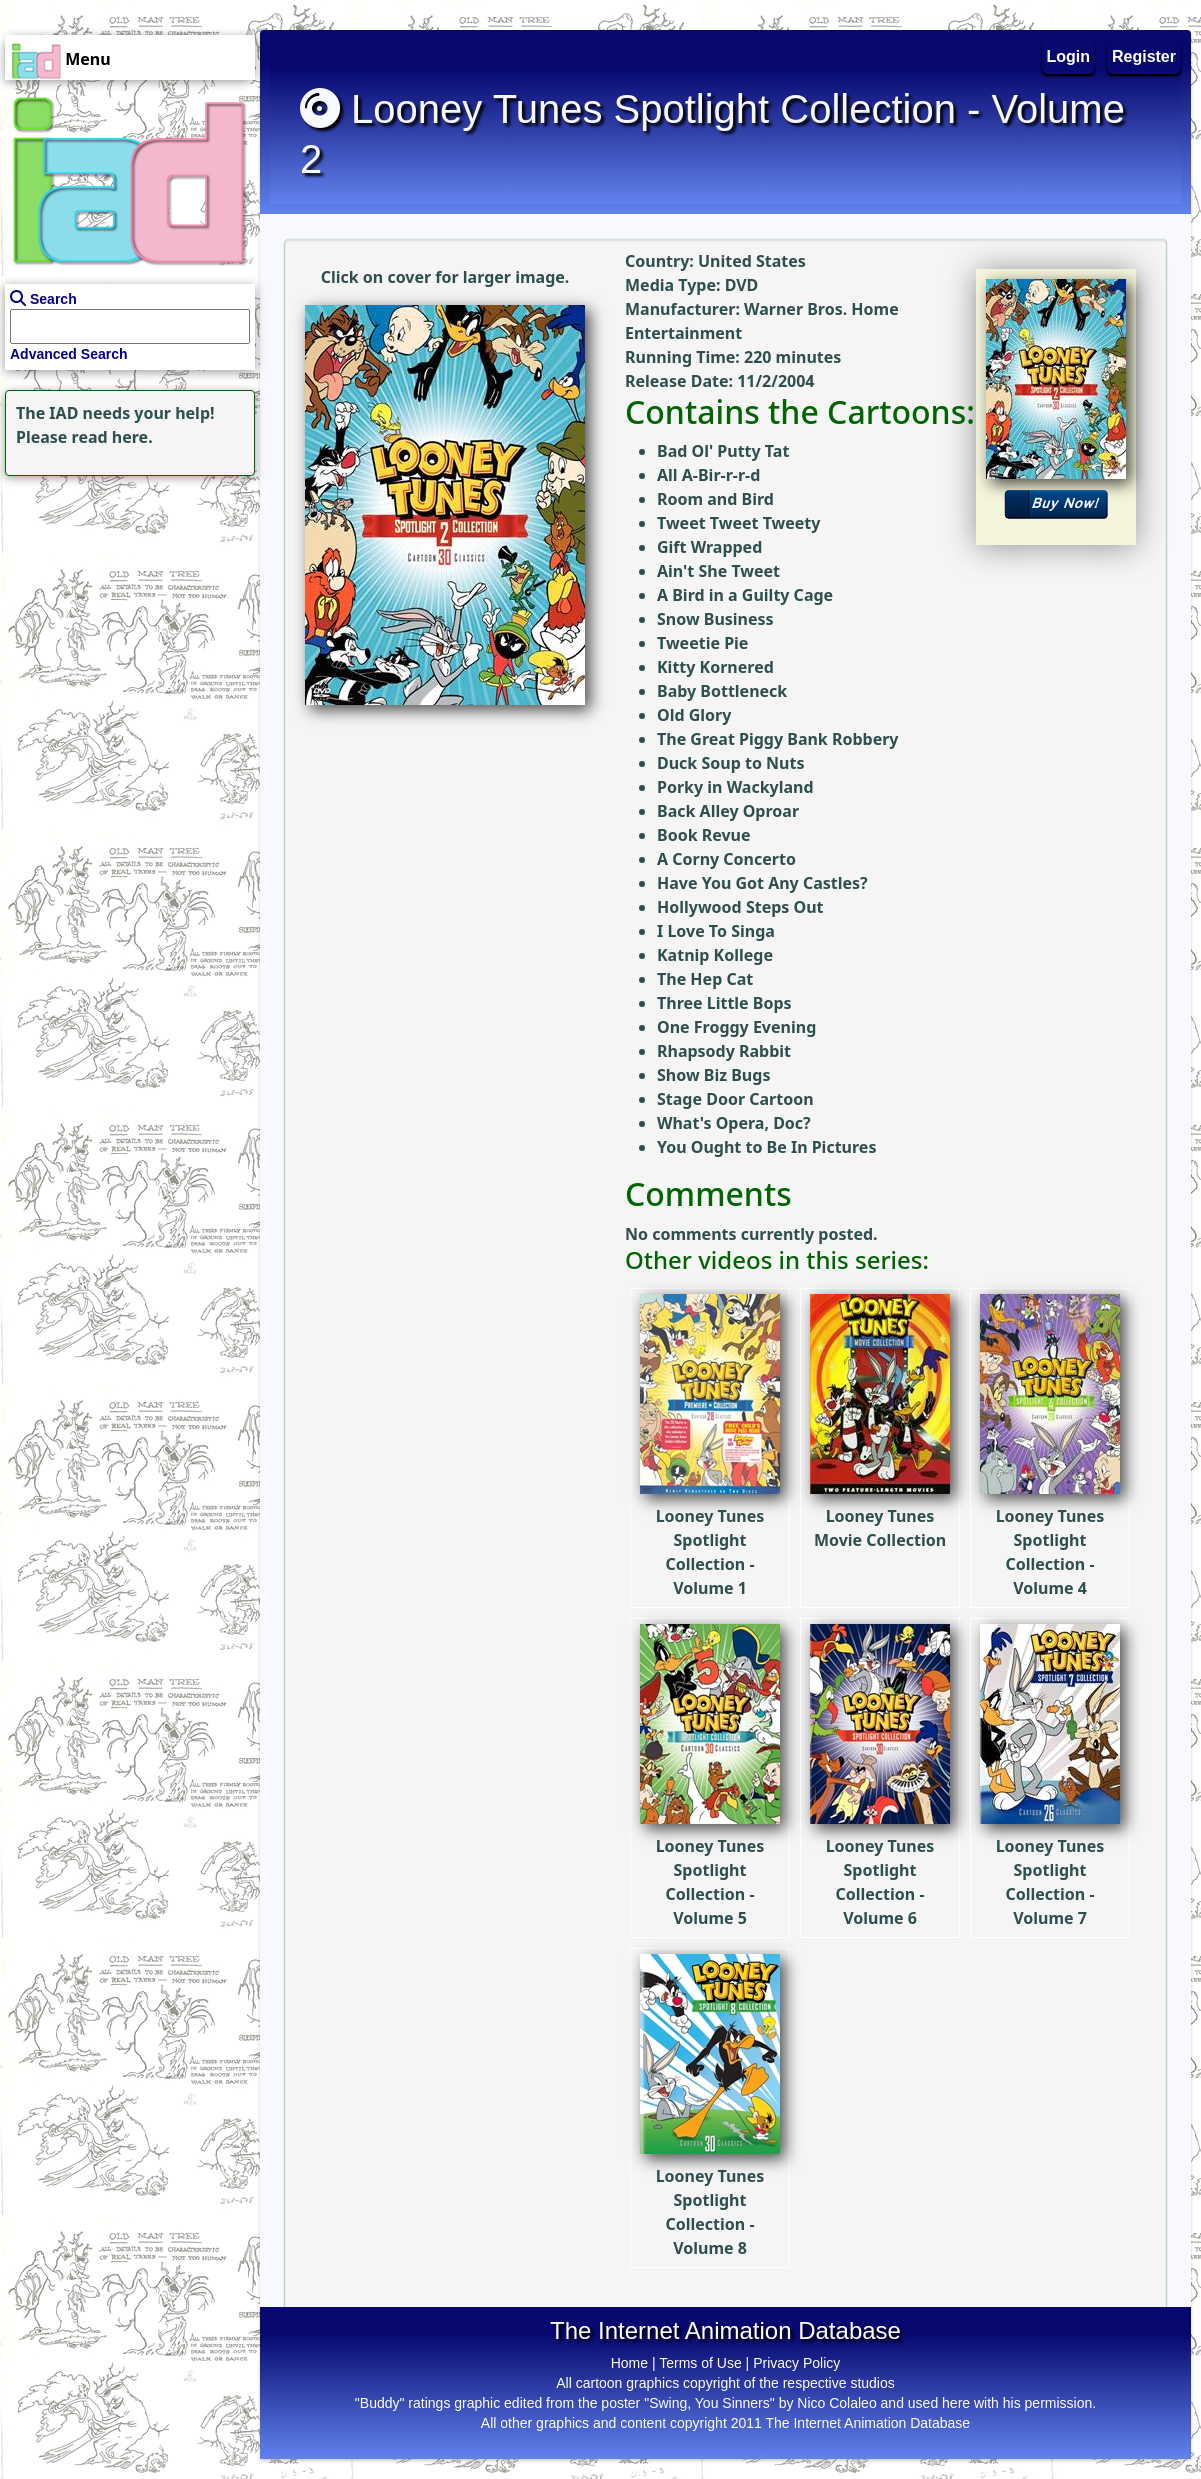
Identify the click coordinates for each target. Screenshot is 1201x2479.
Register (1144, 56)
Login (1069, 56)
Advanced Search (69, 354)
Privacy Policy (796, 2363)
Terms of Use (700, 2363)
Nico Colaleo (836, 2403)
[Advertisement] (125, 606)
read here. (112, 437)
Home (629, 2363)
